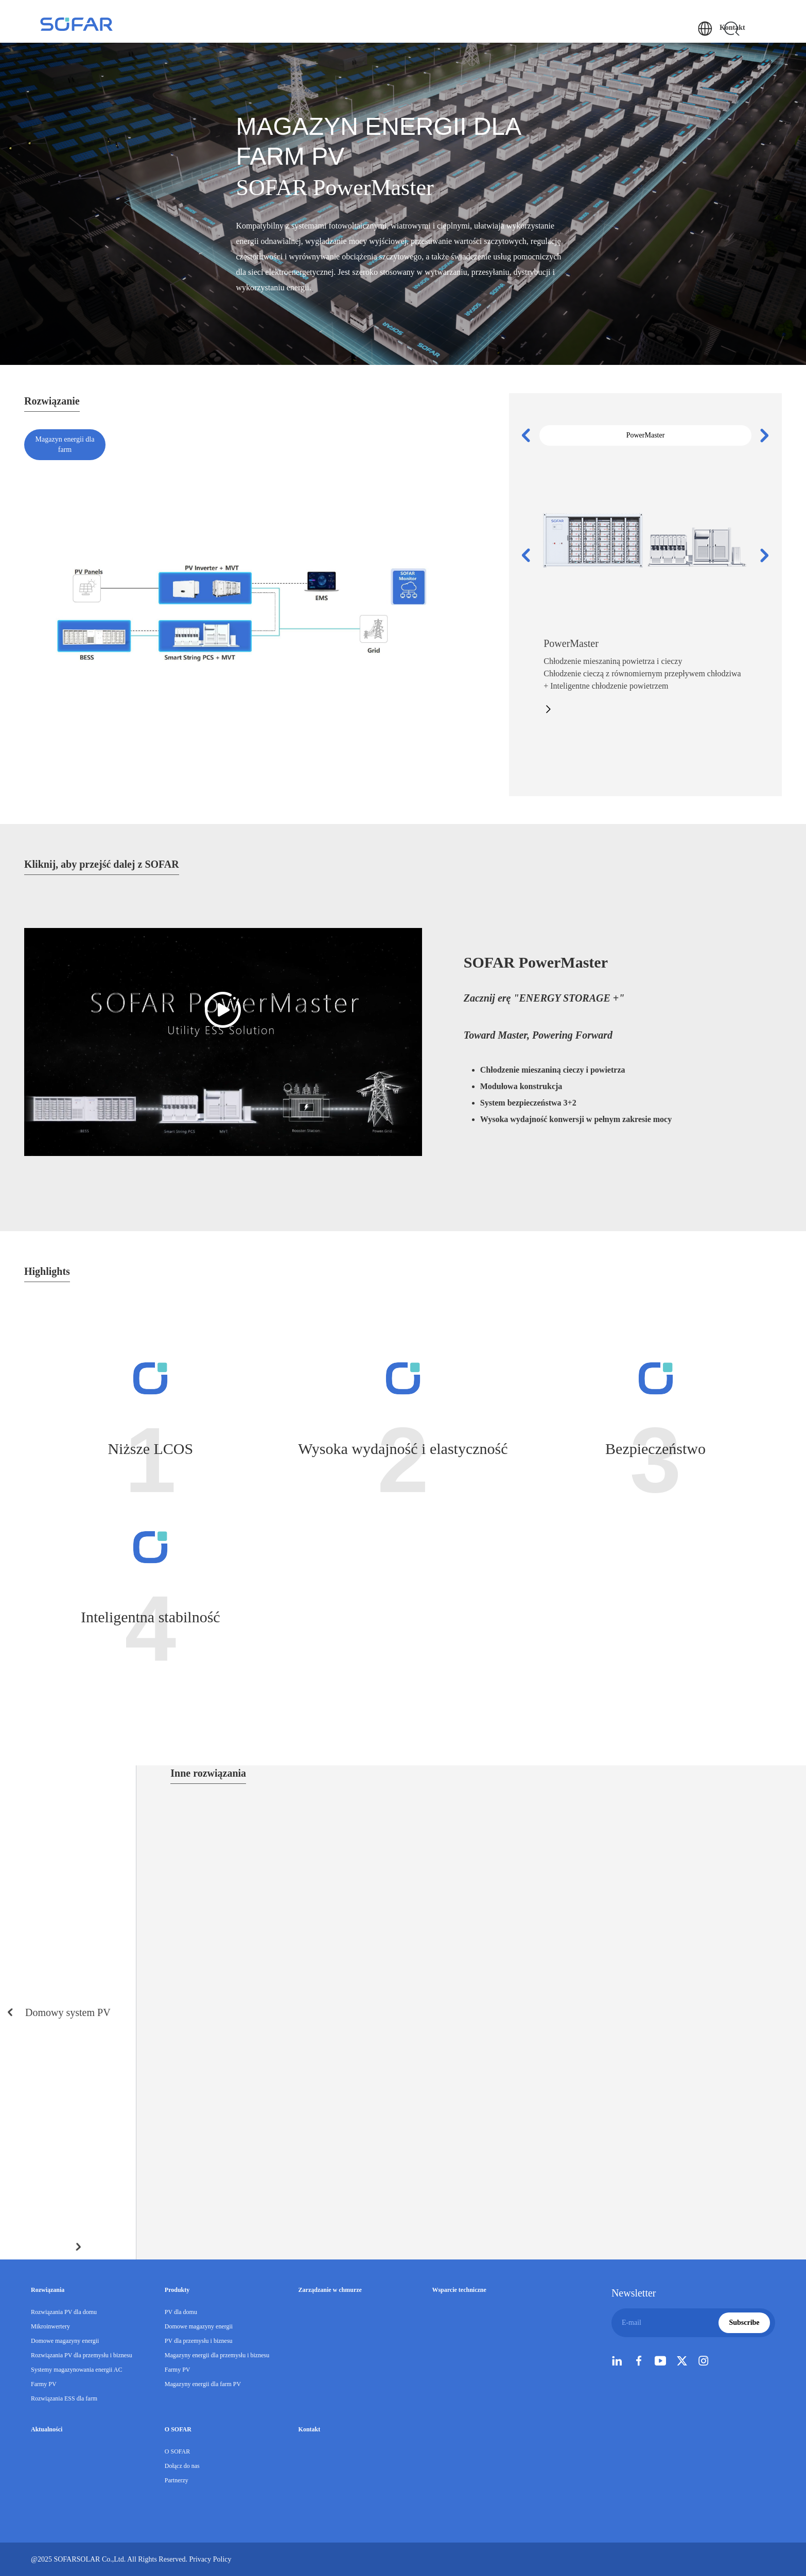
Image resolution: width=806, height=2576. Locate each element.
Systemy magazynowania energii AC (76, 2369)
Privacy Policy (230, 2559)
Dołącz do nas (182, 2465)
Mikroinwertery (50, 2326)
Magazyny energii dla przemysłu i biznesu (217, 2355)
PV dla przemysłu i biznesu (199, 2340)
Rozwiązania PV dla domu (64, 2312)
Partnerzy (176, 2480)
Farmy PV (44, 2384)
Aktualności (610, 27)
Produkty (382, 27)
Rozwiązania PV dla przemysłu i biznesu (81, 2355)
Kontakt (753, 9)
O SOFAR (663, 27)
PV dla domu (181, 2312)
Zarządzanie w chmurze (452, 27)
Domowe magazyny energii (65, 2340)
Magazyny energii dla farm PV (203, 2384)
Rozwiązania (330, 27)
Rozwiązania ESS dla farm (64, 2398)
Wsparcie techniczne (541, 27)
